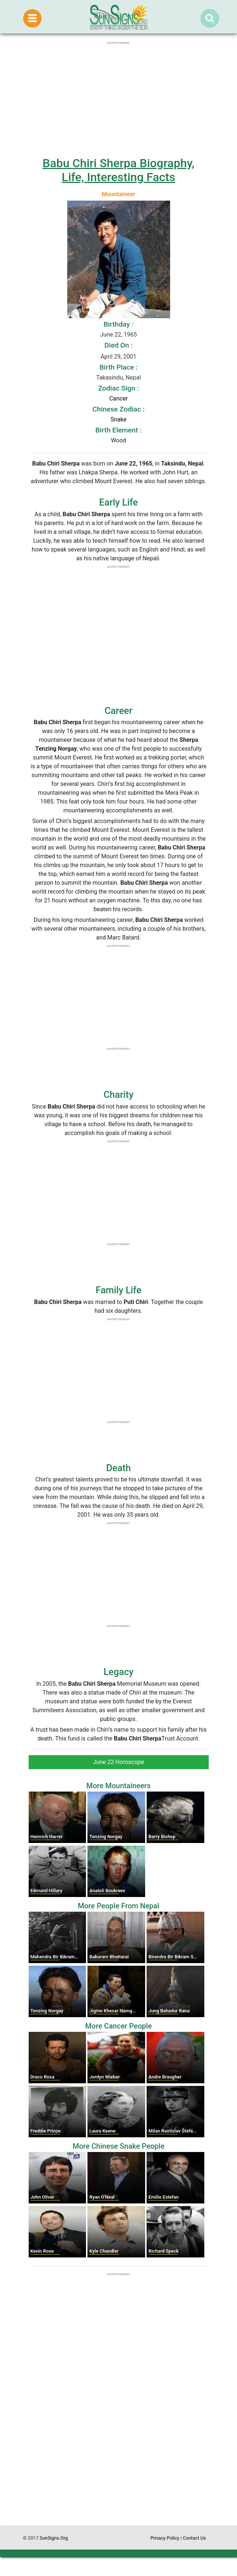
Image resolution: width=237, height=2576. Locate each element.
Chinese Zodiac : (118, 409)
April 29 (111, 356)
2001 (129, 356)
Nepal (133, 377)
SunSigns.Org (54, 2538)
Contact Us (194, 2538)
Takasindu (109, 377)
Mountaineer (118, 194)
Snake (118, 419)
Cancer (118, 398)
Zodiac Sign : (118, 388)
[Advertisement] (119, 2456)
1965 (130, 334)
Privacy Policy (164, 2538)
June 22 (110, 334)
